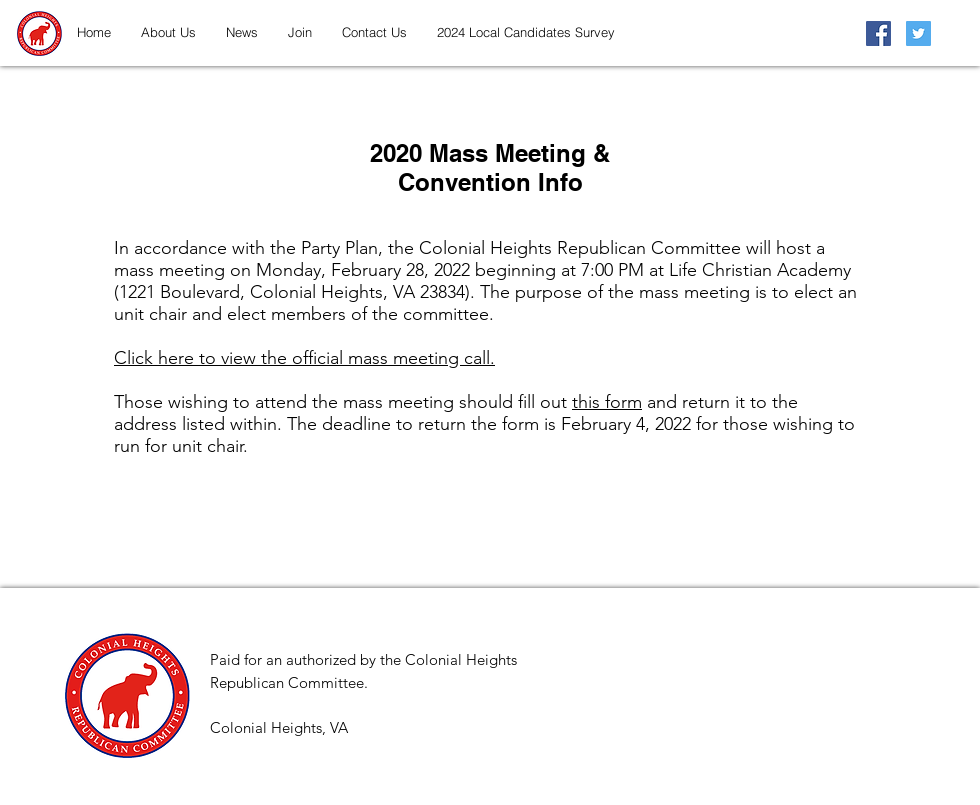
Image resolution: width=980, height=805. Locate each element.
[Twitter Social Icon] (918, 33)
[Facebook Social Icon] (878, 33)
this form (607, 402)
